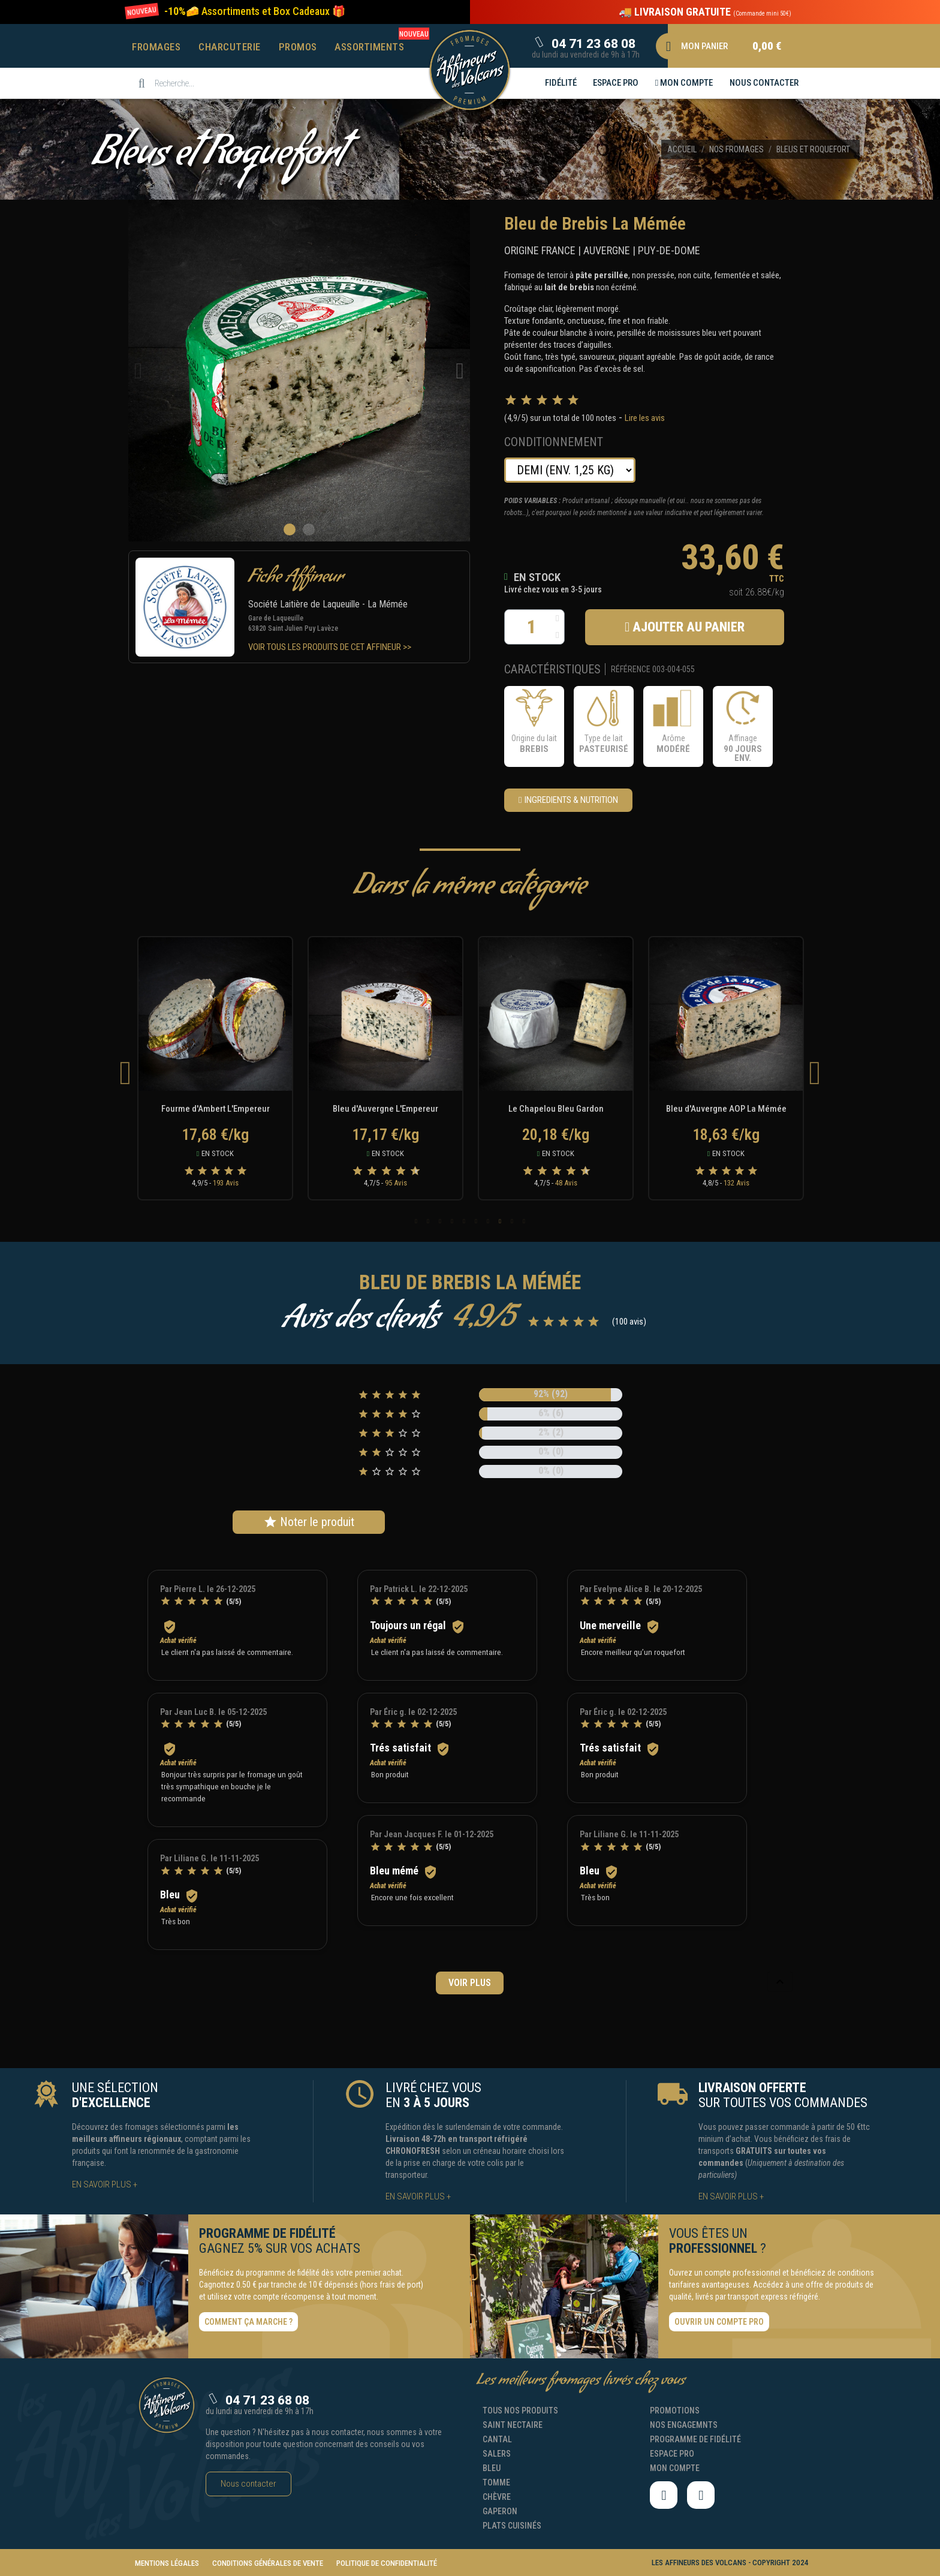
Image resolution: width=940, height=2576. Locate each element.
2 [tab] (428, 1221)
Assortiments (369, 47)
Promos (298, 47)
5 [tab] (464, 1221)
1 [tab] (416, 1221)
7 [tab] (488, 1221)
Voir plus (469, 1982)
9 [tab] (512, 1221)
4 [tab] (452, 1221)
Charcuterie (229, 47)
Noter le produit (308, 1522)
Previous (125, 1072)
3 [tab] (440, 1221)
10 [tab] (524, 1221)
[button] (254, 11)
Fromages (156, 47)
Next (815, 1072)
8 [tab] (500, 1221)
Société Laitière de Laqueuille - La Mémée (328, 604)
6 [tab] (476, 1221)
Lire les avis (645, 418)
